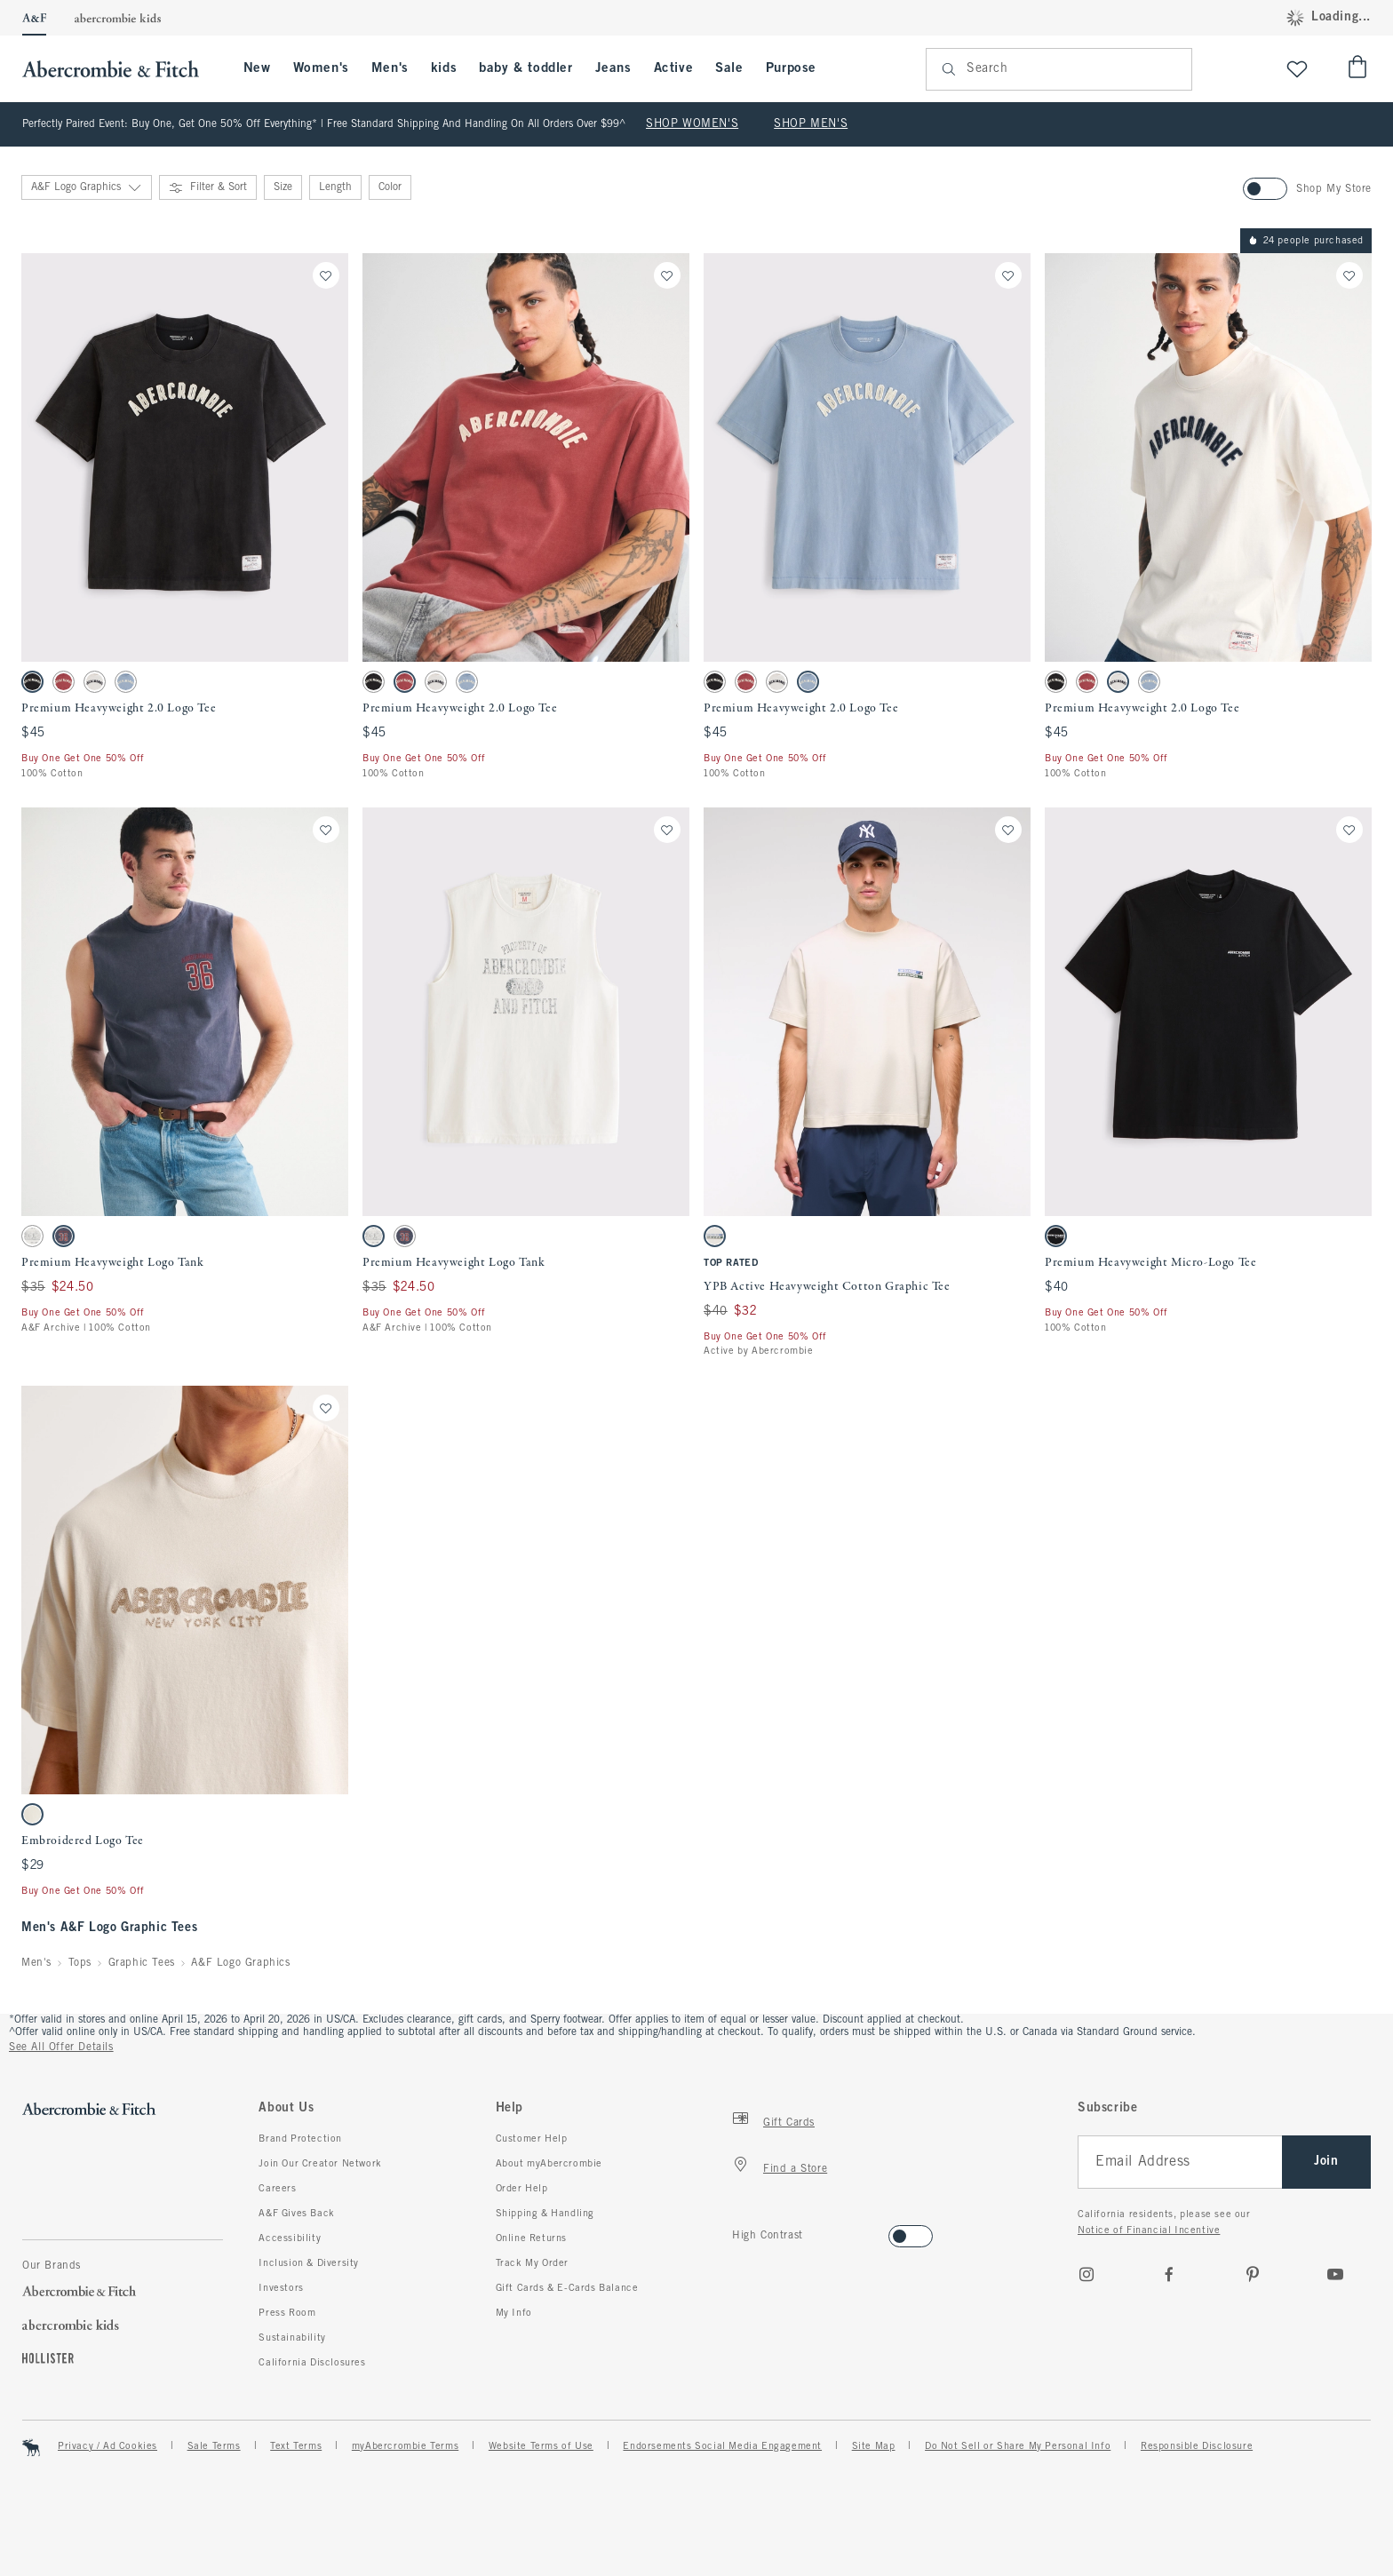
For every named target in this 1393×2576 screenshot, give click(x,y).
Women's (321, 68)
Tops (80, 1963)
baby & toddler (525, 68)
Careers (277, 2188)
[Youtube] (1335, 2274)
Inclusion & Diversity (309, 2263)
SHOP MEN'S (811, 124)
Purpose (791, 68)
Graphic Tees (141, 1963)
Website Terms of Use (541, 2446)
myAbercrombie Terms (405, 2446)
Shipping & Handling (545, 2213)
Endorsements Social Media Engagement (722, 2446)
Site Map (874, 2446)
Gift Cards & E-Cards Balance (567, 2288)
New (257, 68)
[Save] (326, 275)
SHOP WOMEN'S (692, 124)
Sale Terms (214, 2446)
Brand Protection (300, 2139)
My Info (514, 2313)
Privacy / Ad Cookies (107, 2446)
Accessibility (290, 2238)
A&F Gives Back (296, 2213)
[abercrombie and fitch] (119, 69)
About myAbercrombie (549, 2163)
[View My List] (1297, 69)
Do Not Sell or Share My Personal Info (1017, 2446)
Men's (390, 68)
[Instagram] (1086, 2274)
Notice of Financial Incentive (1149, 2230)
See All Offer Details (61, 2047)
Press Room (287, 2313)
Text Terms (296, 2446)
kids (444, 68)
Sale (729, 68)
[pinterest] (1253, 2274)
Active (674, 68)
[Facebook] (1169, 2274)
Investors (281, 2288)
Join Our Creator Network (320, 2163)
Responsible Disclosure (1197, 2446)
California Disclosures (312, 2362)
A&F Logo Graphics (240, 1963)
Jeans (613, 68)
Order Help (522, 2188)
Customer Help (532, 2139)
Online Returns (531, 2238)
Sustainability (292, 2338)
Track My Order (532, 2263)
